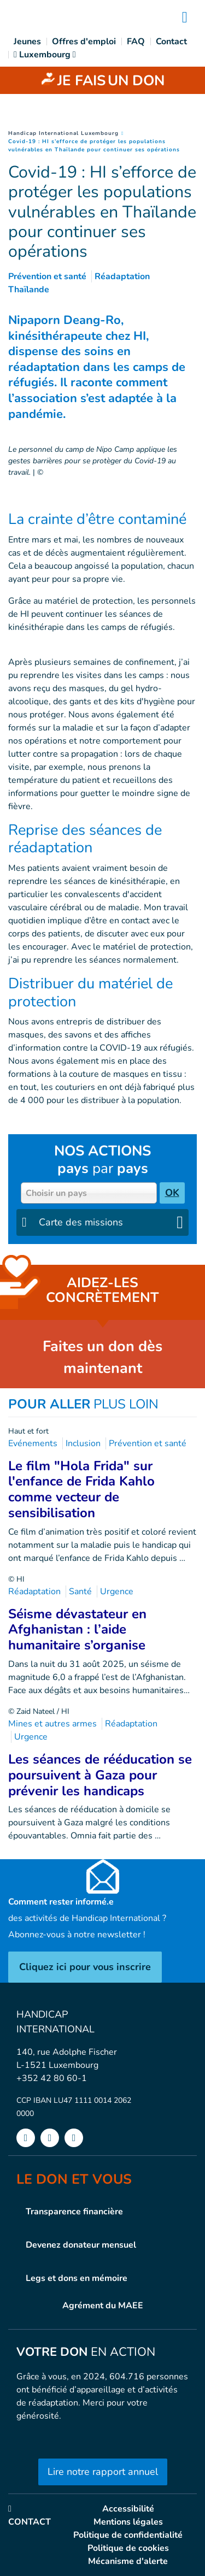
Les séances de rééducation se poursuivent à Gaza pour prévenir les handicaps (100, 1775)
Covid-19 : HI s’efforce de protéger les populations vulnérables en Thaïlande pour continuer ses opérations (94, 146)
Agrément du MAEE (102, 2306)
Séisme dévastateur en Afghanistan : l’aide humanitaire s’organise (77, 1629)
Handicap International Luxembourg (63, 133)
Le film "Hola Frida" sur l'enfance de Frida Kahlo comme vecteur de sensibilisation (81, 1489)
